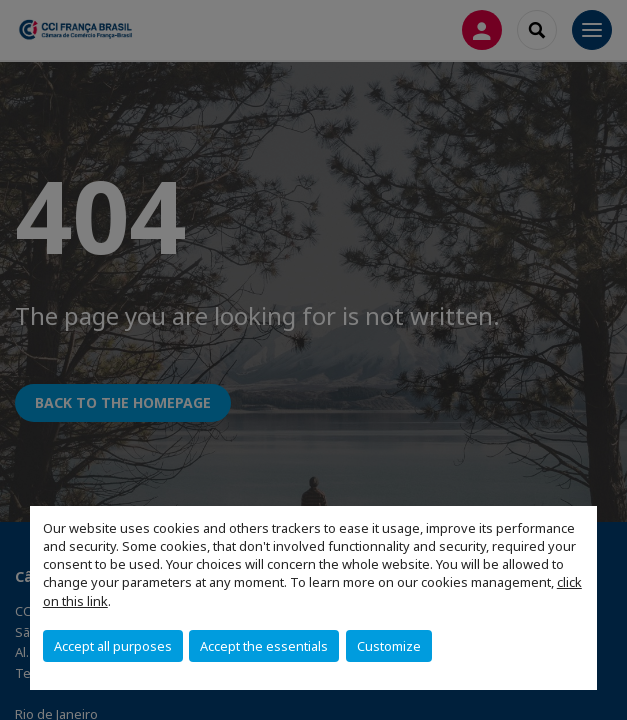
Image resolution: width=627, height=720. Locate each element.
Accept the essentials (264, 646)
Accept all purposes (113, 646)
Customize (389, 646)
